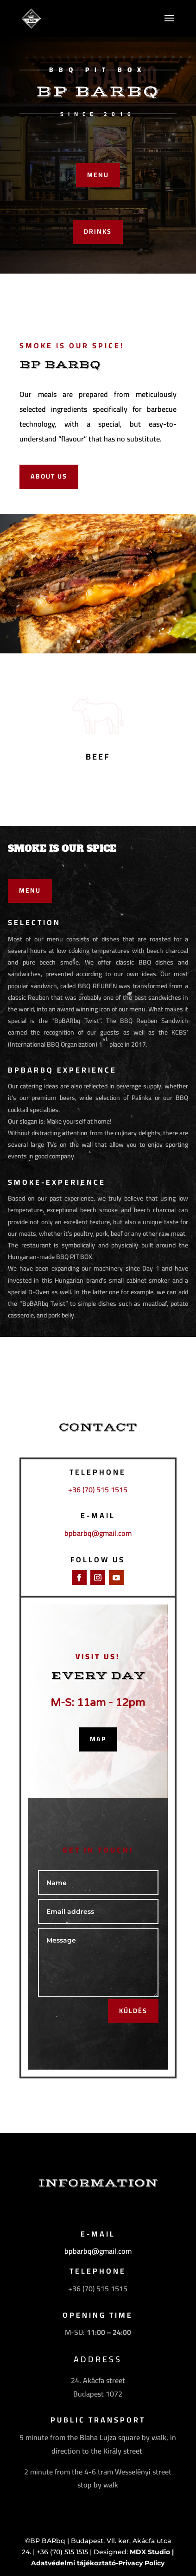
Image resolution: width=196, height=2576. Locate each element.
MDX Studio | (152, 2552)
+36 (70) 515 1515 (97, 1489)
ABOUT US (49, 476)
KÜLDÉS (133, 2011)
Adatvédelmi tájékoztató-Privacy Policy (97, 2563)
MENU (98, 175)
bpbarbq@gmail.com (98, 1533)
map (98, 1739)
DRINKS (98, 231)
